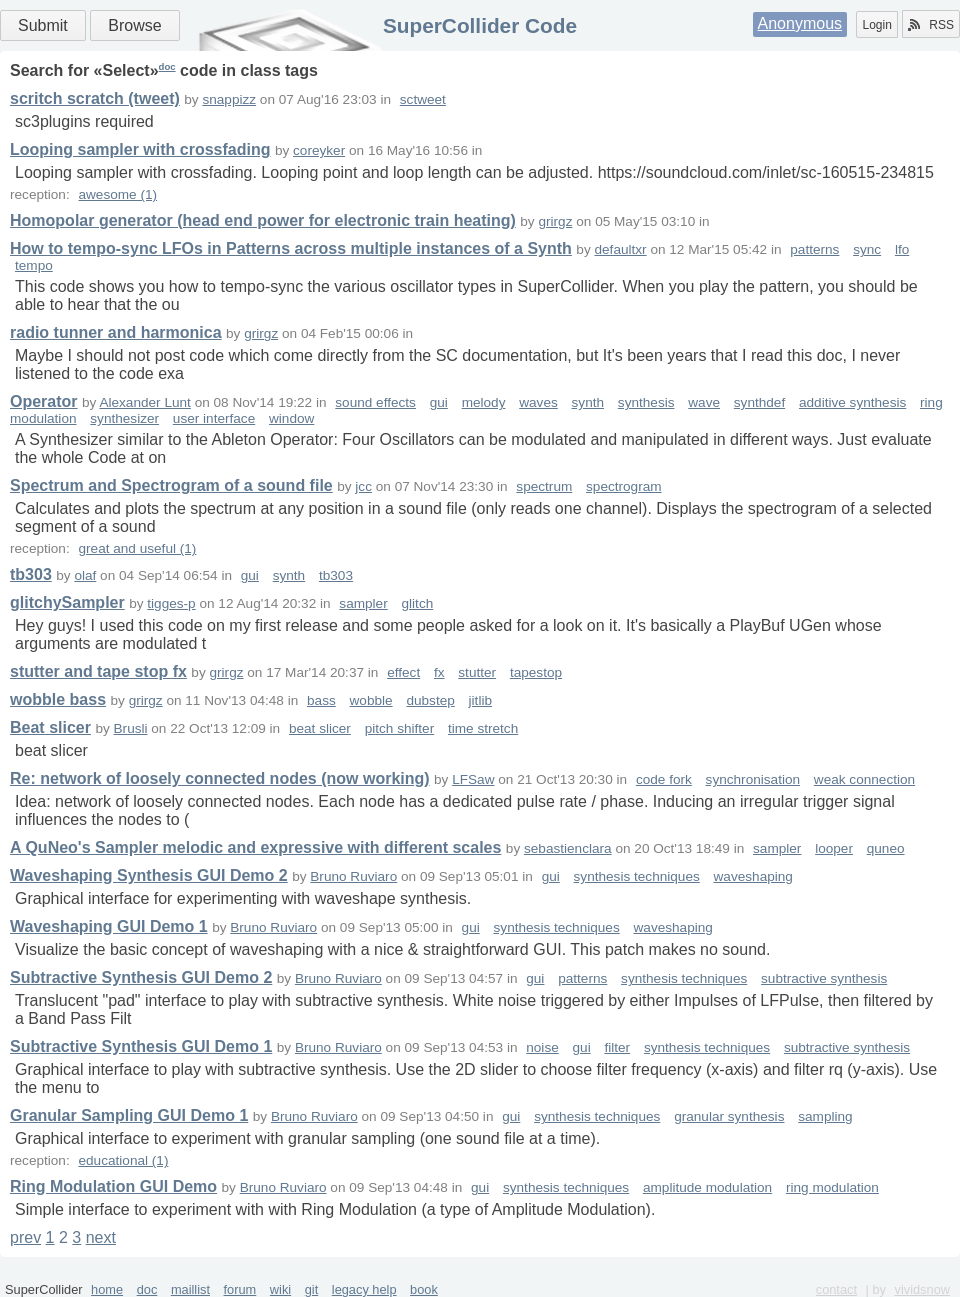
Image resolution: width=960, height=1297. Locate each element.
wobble (371, 700)
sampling (825, 1116)
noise (542, 1047)
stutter (477, 672)
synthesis (646, 402)
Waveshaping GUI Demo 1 (109, 926)
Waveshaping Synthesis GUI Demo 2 (149, 875)
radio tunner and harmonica (116, 332)
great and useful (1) (137, 548)
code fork (664, 779)
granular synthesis (729, 1116)
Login (876, 25)
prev (25, 1237)
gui (439, 402)
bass (321, 700)
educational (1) (123, 1160)
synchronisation (753, 779)
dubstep (430, 700)
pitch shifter (400, 728)
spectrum (544, 486)
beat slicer (320, 728)
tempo (34, 265)
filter (617, 1047)
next (101, 1237)
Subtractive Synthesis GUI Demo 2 (141, 977)
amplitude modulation (707, 1187)
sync (867, 249)
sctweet (423, 99)
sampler (363, 603)
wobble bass (58, 699)
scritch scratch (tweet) (95, 98)
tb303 (31, 574)
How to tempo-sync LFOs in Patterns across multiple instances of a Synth (291, 248)
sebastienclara (568, 848)
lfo (902, 249)
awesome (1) (117, 194)
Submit (43, 25)
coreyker (319, 150)
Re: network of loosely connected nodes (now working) (220, 778)
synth (588, 402)
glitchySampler (67, 602)
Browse (134, 25)
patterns (814, 249)
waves (538, 402)
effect (403, 672)
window (291, 418)
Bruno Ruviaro (353, 876)
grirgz (555, 221)
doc (167, 66)
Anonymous (800, 23)
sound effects (375, 402)
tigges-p (171, 603)
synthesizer (124, 418)
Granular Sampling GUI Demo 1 (129, 1115)
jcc (363, 486)
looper (834, 848)
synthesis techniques (637, 876)
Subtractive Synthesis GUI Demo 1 (141, 1046)
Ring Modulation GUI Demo (113, 1186)
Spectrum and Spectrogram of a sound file (171, 485)
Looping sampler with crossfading (140, 149)
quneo (886, 848)
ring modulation (832, 1187)
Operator (44, 401)
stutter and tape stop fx (98, 671)
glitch (418, 603)
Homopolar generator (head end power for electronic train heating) (263, 220)
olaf (85, 575)
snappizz (229, 99)
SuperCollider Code (480, 25)
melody (484, 402)
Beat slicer (50, 727)
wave (704, 402)
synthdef (759, 402)
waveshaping (753, 876)
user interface (214, 418)
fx (439, 672)
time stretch (483, 728)
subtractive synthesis (824, 978)
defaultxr (620, 249)
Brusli (131, 728)
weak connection (864, 779)
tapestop (536, 672)
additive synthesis (852, 402)
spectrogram (624, 486)
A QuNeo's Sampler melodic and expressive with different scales (255, 847)
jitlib (480, 700)
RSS (931, 25)
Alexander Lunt (144, 402)
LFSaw (473, 779)
